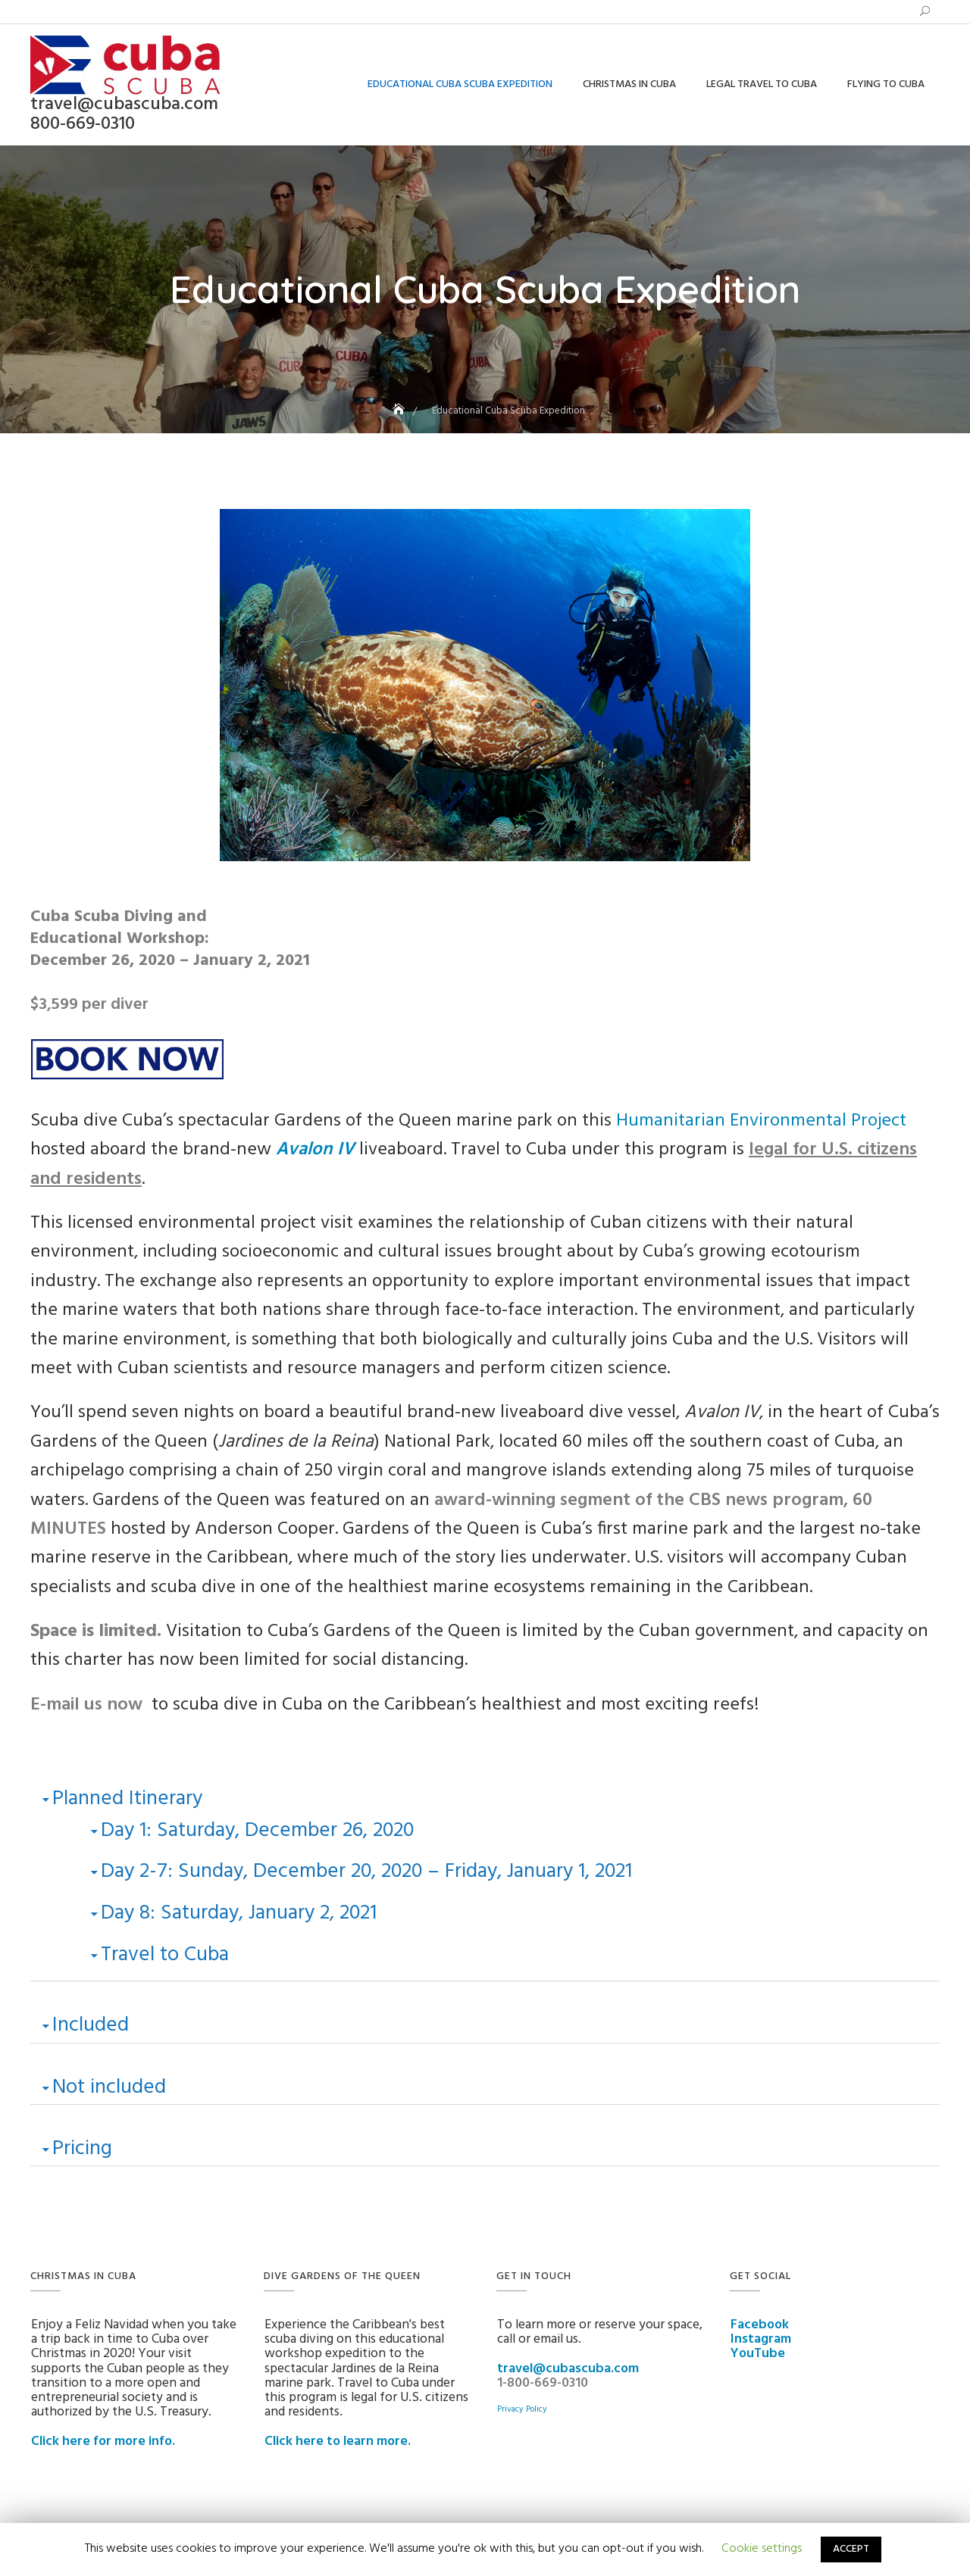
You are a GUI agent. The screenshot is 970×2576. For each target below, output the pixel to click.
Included (90, 2025)
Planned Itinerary (127, 1799)
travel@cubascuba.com (568, 2369)
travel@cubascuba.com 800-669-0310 (124, 114)
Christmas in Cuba (629, 84)
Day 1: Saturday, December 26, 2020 (257, 1830)
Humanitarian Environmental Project (761, 1121)
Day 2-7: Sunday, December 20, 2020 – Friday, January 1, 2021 (366, 1871)
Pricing (82, 2148)
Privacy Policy (522, 2409)
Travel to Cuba (165, 1955)
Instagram (761, 2339)
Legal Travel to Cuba (761, 84)
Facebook (760, 2325)
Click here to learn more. (337, 2442)
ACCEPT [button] (851, 2549)
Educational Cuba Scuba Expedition (460, 84)
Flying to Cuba (886, 84)
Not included (109, 2087)
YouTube (758, 2354)
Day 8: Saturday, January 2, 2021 (239, 1913)
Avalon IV (315, 1149)
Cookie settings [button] (761, 2549)
